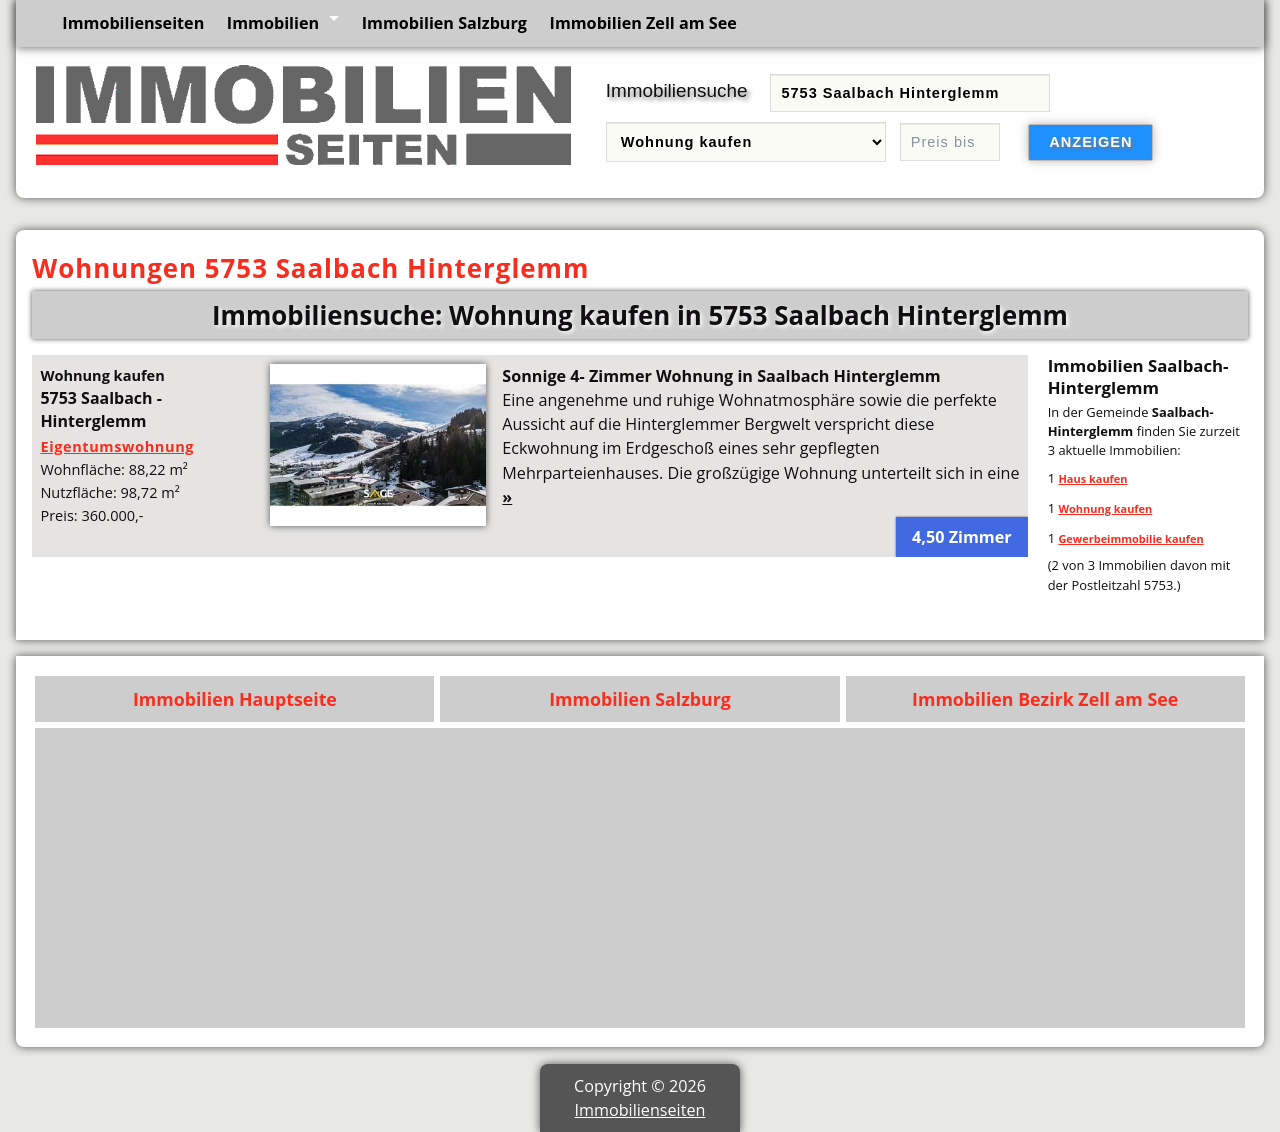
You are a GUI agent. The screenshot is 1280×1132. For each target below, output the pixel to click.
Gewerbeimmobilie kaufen (1130, 538)
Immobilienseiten (133, 23)
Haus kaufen (1092, 478)
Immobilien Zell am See (643, 23)
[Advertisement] (640, 878)
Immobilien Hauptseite (235, 699)
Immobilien (273, 23)
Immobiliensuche (677, 90)
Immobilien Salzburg (444, 23)
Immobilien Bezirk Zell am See (1045, 699)
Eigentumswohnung (117, 446)
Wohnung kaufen (1105, 508)
